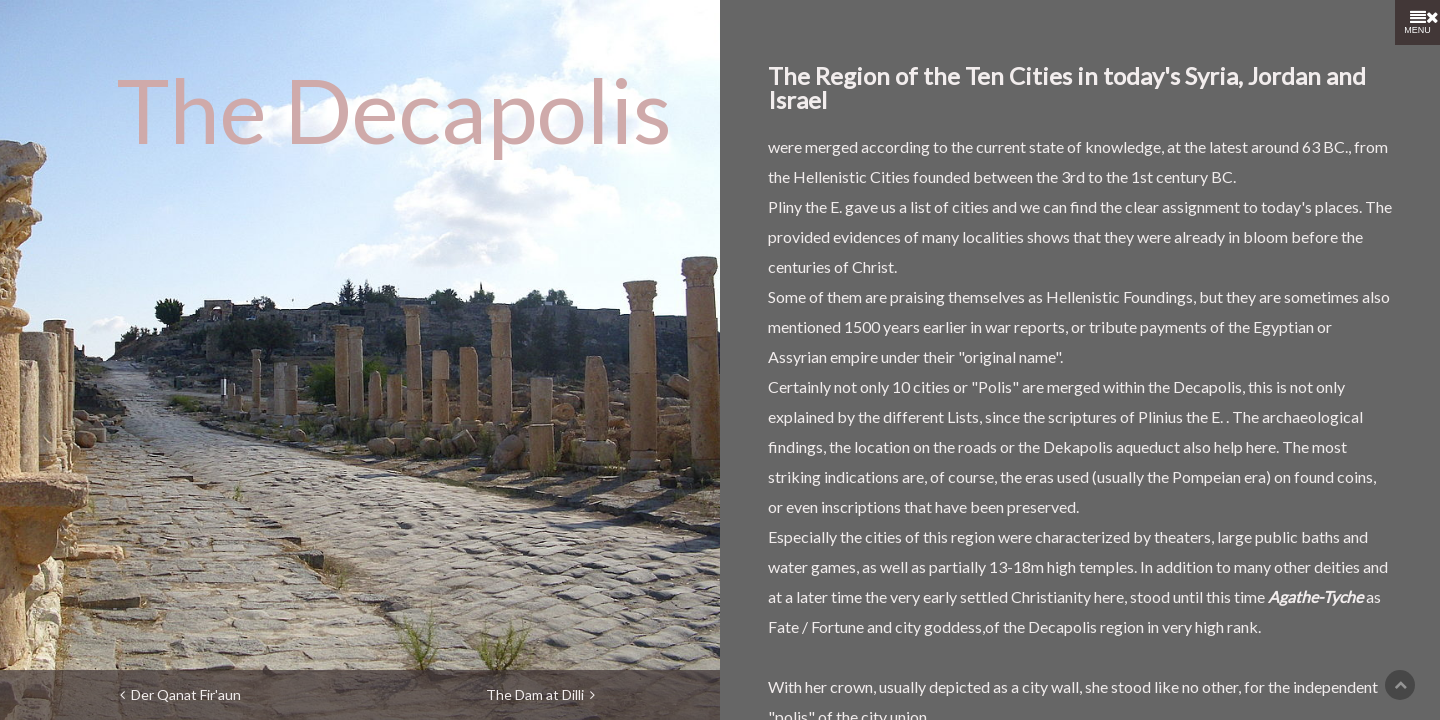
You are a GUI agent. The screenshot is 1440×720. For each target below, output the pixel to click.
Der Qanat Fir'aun (180, 694)
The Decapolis (394, 109)
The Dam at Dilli (540, 694)
